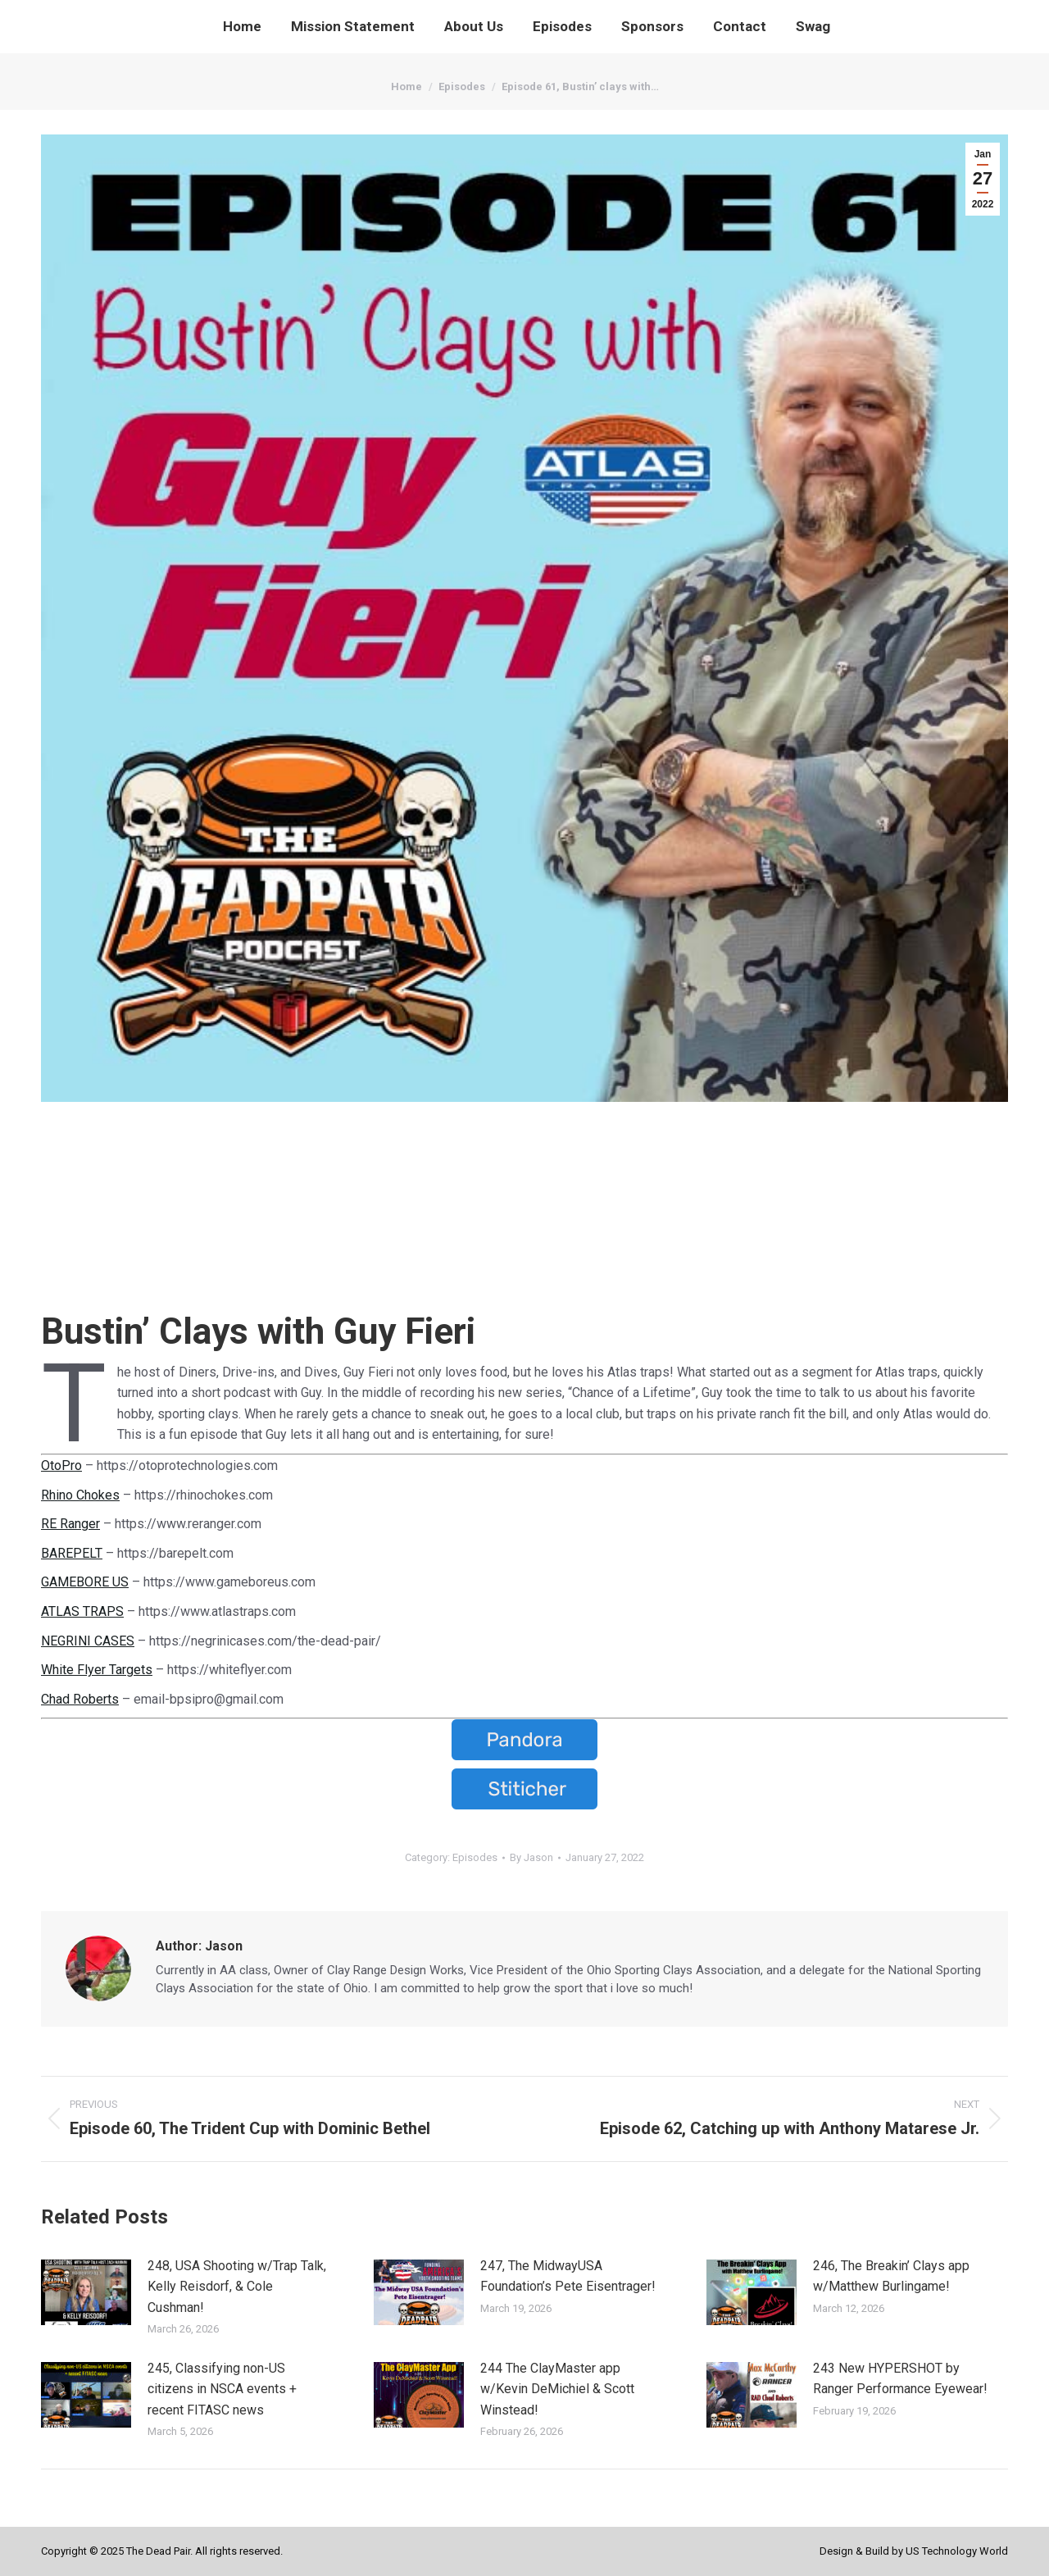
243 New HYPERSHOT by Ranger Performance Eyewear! (900, 2378)
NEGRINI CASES (87, 1641)
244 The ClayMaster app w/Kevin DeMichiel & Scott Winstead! (557, 2389)
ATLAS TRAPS (82, 1611)
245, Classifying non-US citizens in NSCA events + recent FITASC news (222, 2389)
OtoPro (61, 1465)
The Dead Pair (158, 2551)
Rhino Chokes (80, 1495)
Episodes (474, 1857)
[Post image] (86, 2292)
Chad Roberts (80, 1699)
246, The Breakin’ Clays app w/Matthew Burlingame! (891, 2276)
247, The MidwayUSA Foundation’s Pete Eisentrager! (568, 2276)
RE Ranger (70, 1523)
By (531, 1857)
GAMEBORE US (85, 1582)
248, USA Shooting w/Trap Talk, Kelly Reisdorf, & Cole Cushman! (237, 2286)
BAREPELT (71, 1553)
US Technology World (957, 2551)
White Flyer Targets (96, 1669)
